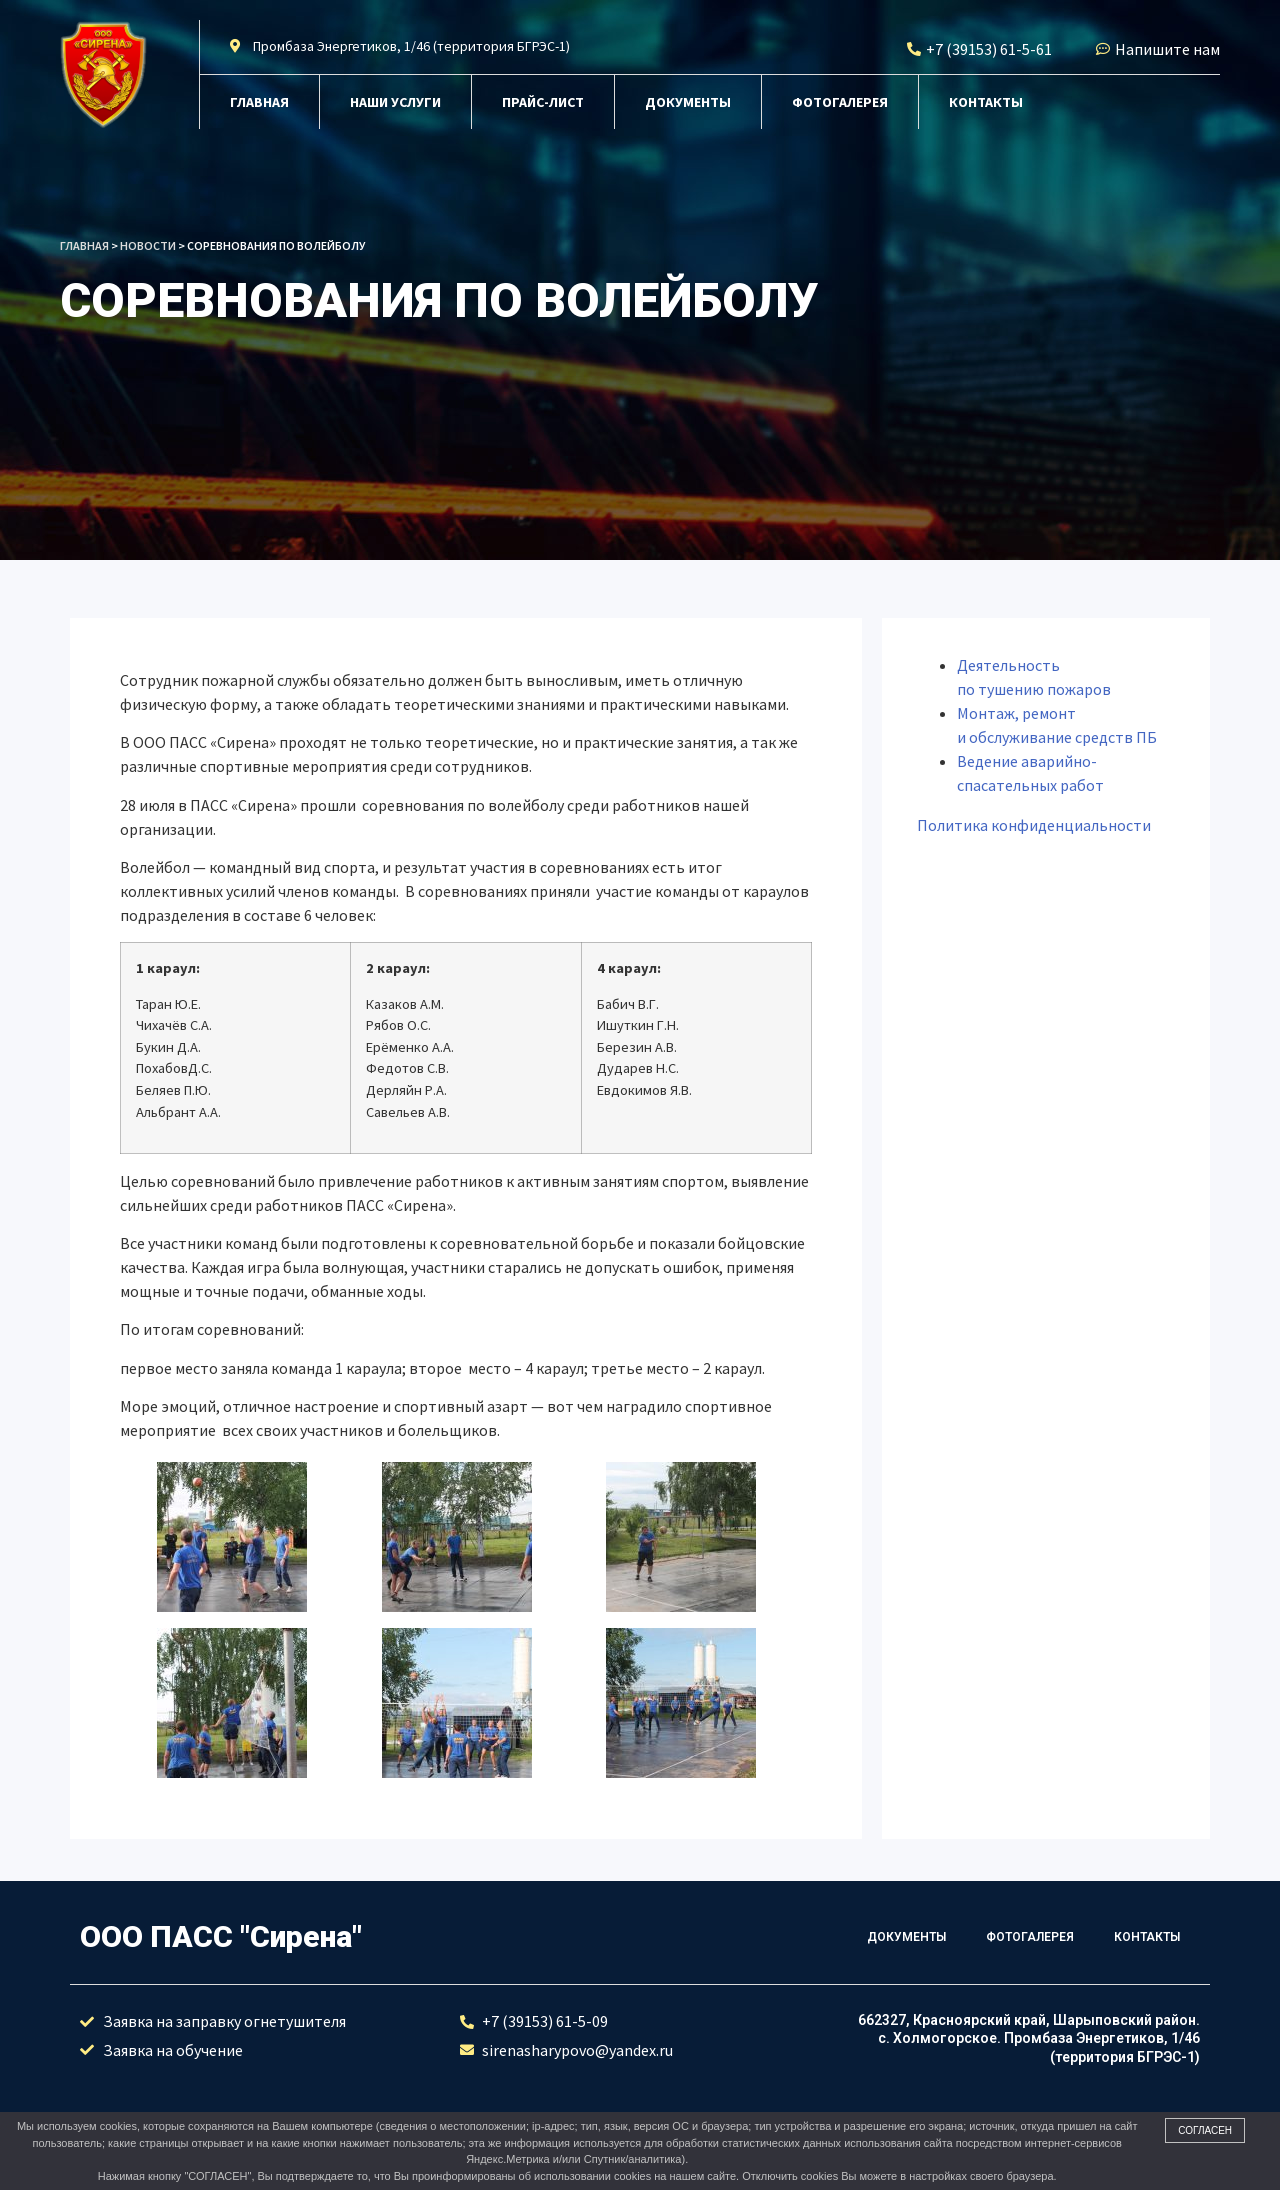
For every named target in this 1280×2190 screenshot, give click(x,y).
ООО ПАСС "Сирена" (221, 1936)
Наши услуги (395, 102)
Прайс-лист (543, 102)
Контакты (986, 102)
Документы (688, 102)
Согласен (1205, 2130)
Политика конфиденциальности (1034, 825)
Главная (259, 102)
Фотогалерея (840, 102)
